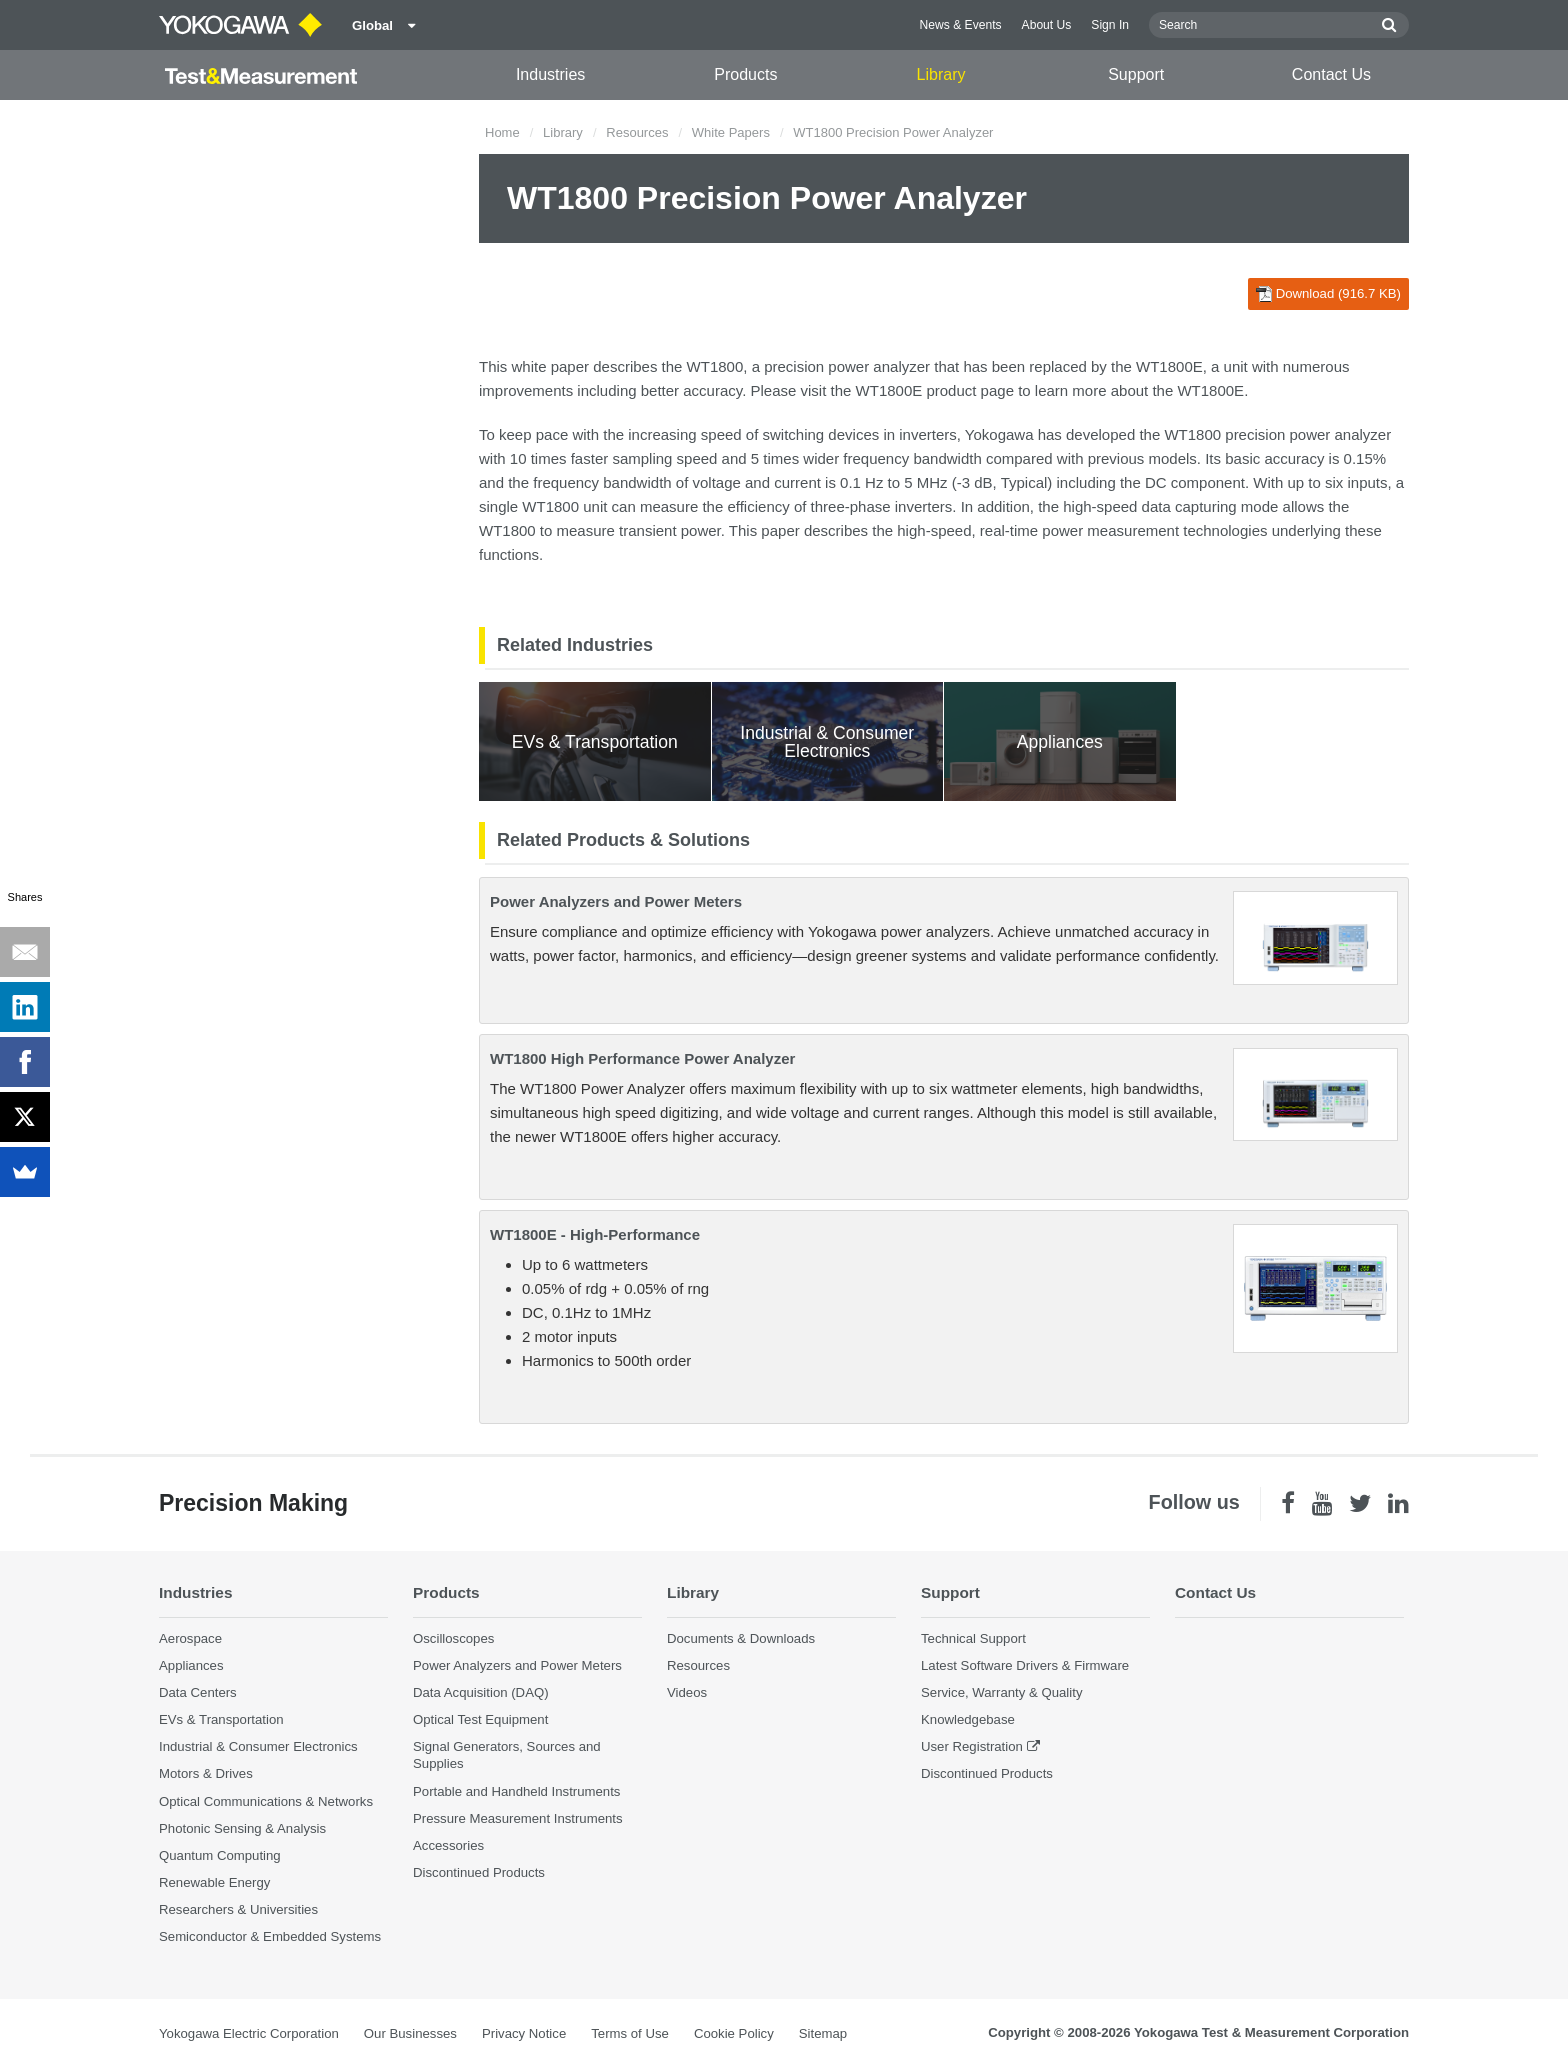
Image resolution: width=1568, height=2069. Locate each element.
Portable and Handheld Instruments (516, 1791)
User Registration (972, 1746)
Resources (637, 132)
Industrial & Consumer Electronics (258, 1746)
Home (502, 132)
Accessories (448, 1845)
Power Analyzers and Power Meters (616, 901)
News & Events (961, 25)
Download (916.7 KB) (1328, 294)
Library (941, 74)
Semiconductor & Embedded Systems (270, 1936)
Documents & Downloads (741, 1638)
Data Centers (198, 1692)
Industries (550, 74)
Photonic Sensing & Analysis (242, 1828)
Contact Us (1331, 74)
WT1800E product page (935, 390)
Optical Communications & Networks (266, 1801)
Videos (687, 1692)
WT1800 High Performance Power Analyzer (642, 1058)
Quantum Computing (220, 1855)
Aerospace (190, 1638)
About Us (1047, 25)
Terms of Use (630, 2034)
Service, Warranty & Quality (1001, 1692)
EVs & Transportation (221, 1719)
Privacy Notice (524, 2034)
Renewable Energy (214, 1882)
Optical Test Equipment (480, 1719)
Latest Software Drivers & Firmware (1025, 1665)
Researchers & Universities (238, 1909)
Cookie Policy (734, 2034)
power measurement (1110, 530)
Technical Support (973, 1638)
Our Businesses (410, 2034)
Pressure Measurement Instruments (518, 1818)
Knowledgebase (968, 1719)
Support (1136, 74)
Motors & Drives (206, 1773)
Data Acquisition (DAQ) (481, 1692)
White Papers (731, 132)
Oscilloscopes (453, 1638)
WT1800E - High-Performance (595, 1234)
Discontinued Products (479, 1872)
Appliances (191, 1665)
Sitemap (823, 2034)
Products (745, 74)
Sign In (1110, 25)
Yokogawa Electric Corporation (249, 2034)
